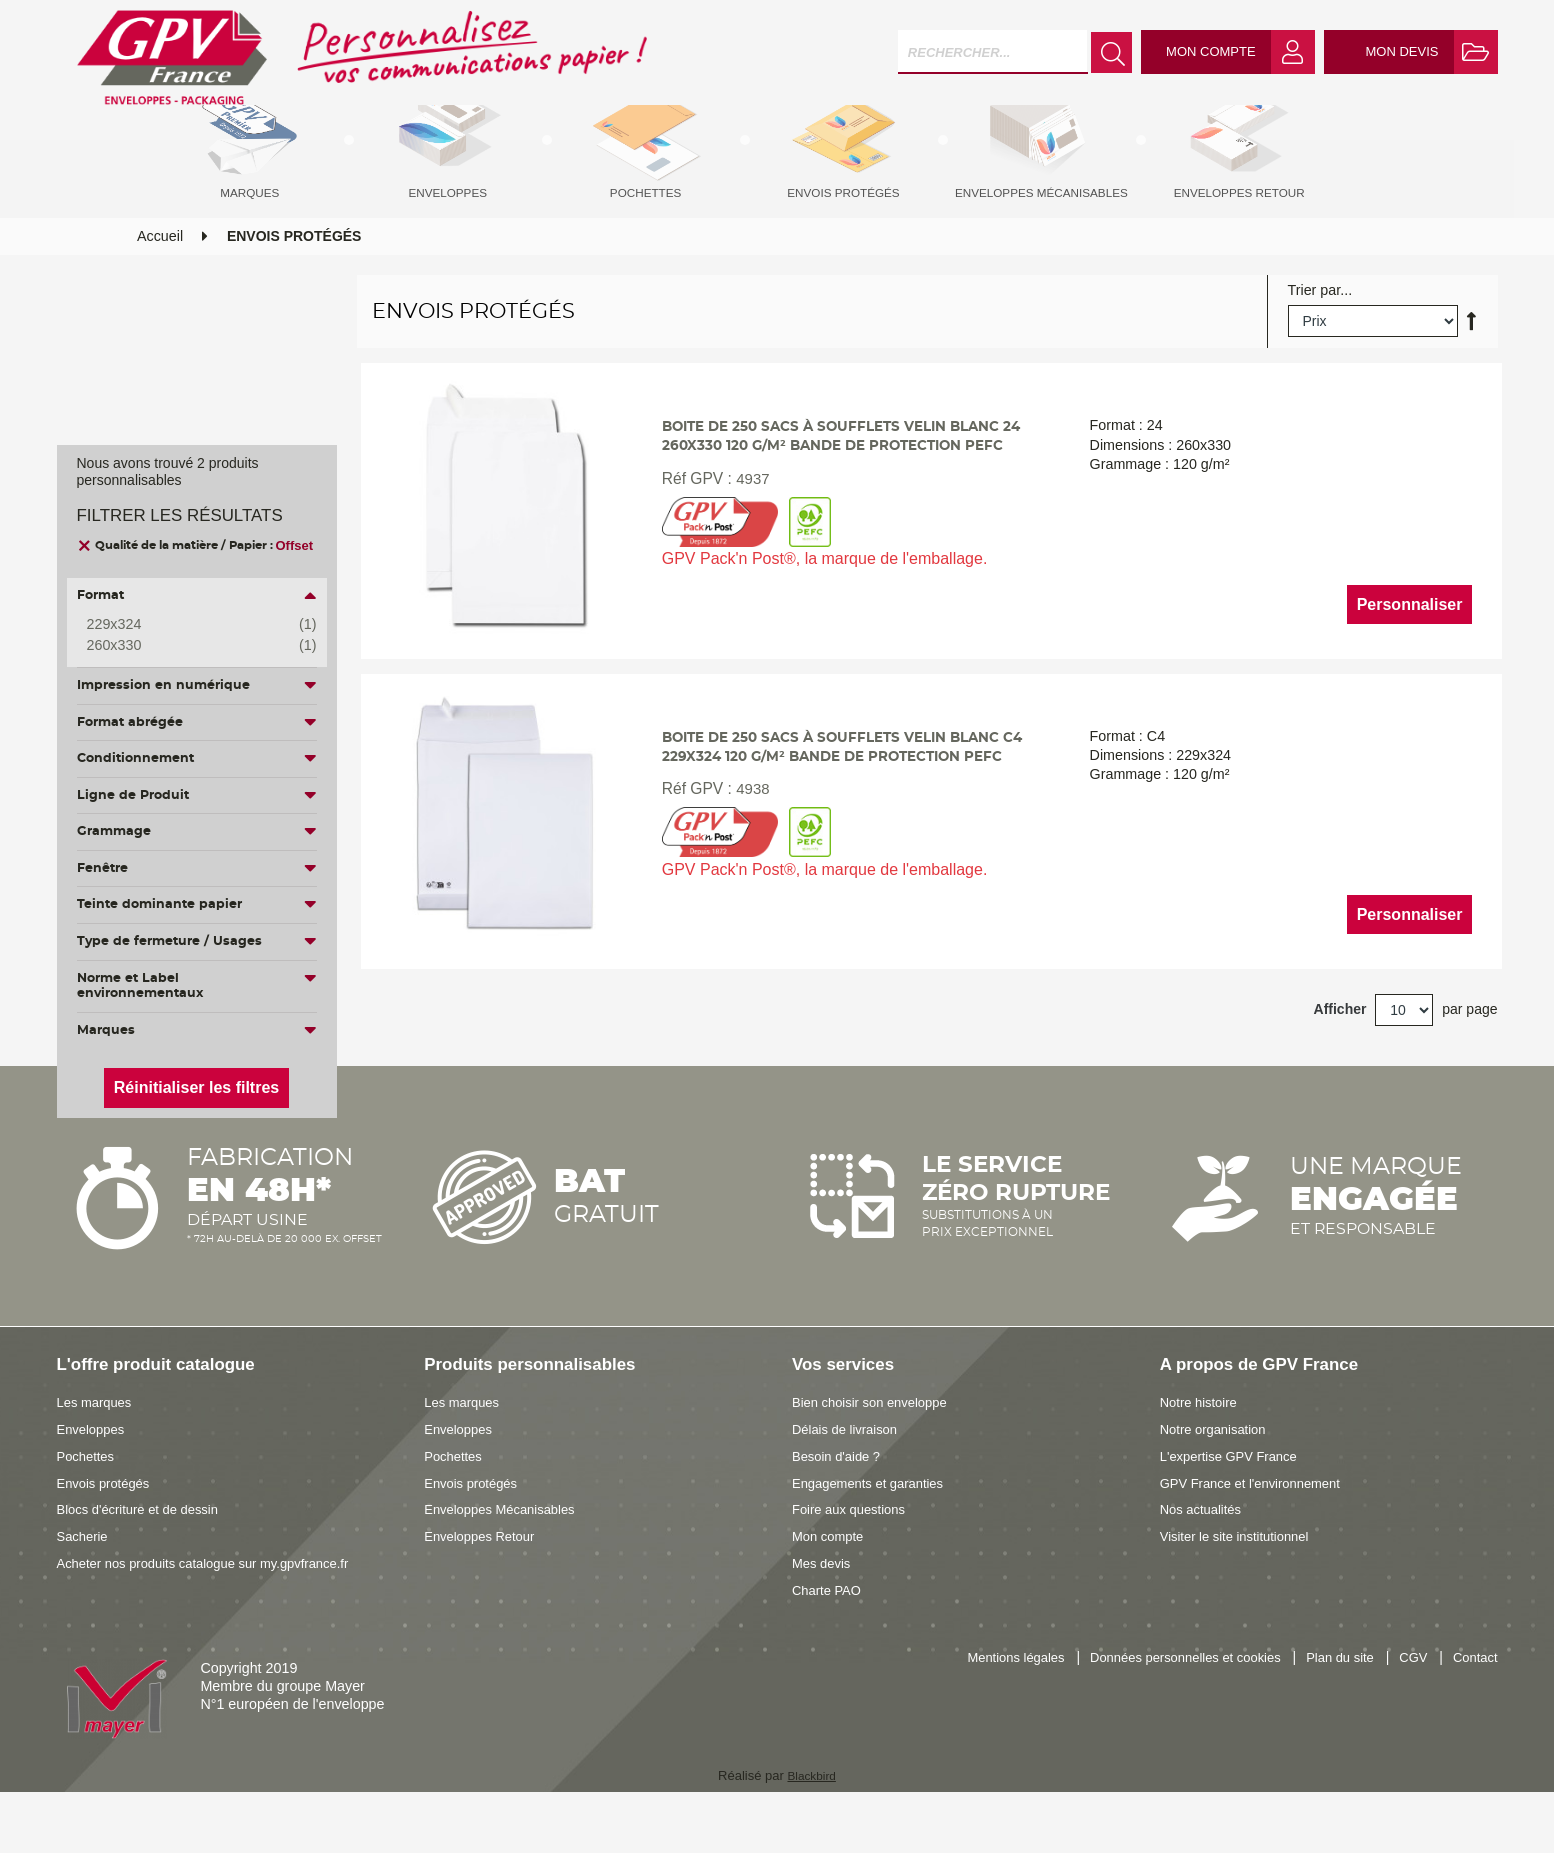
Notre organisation (1218, 1470)
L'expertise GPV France (1235, 1497)
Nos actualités (1205, 1551)
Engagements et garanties (875, 1524)
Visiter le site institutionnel (1242, 1578)
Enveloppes (94, 1470)
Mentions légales (975, 1700)
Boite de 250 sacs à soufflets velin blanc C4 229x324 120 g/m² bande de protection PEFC (846, 805)
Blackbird (811, 1816)
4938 (748, 860)
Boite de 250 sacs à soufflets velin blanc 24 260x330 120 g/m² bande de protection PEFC (846, 490)
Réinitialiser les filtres (196, 1087)
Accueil (160, 273)
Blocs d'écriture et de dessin (146, 1551)
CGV (1407, 1700)
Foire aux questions (854, 1551)
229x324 (187, 625)
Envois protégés (108, 1524)
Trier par (1314, 327)
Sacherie (85, 1578)
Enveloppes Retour (485, 1578)
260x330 (187, 646)
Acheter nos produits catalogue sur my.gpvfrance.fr (218, 1604)
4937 (748, 544)
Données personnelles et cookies (1160, 1700)
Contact (1472, 1700)
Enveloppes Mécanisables (507, 1551)
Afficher (1340, 1055)
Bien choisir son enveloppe (877, 1444)
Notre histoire (1202, 1444)
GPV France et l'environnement (1259, 1524)
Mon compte (831, 1578)
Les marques (98, 1444)
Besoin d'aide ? (840, 1497)
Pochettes (89, 1497)
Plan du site (1328, 1700)
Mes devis (824, 1604)
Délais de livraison (850, 1470)
